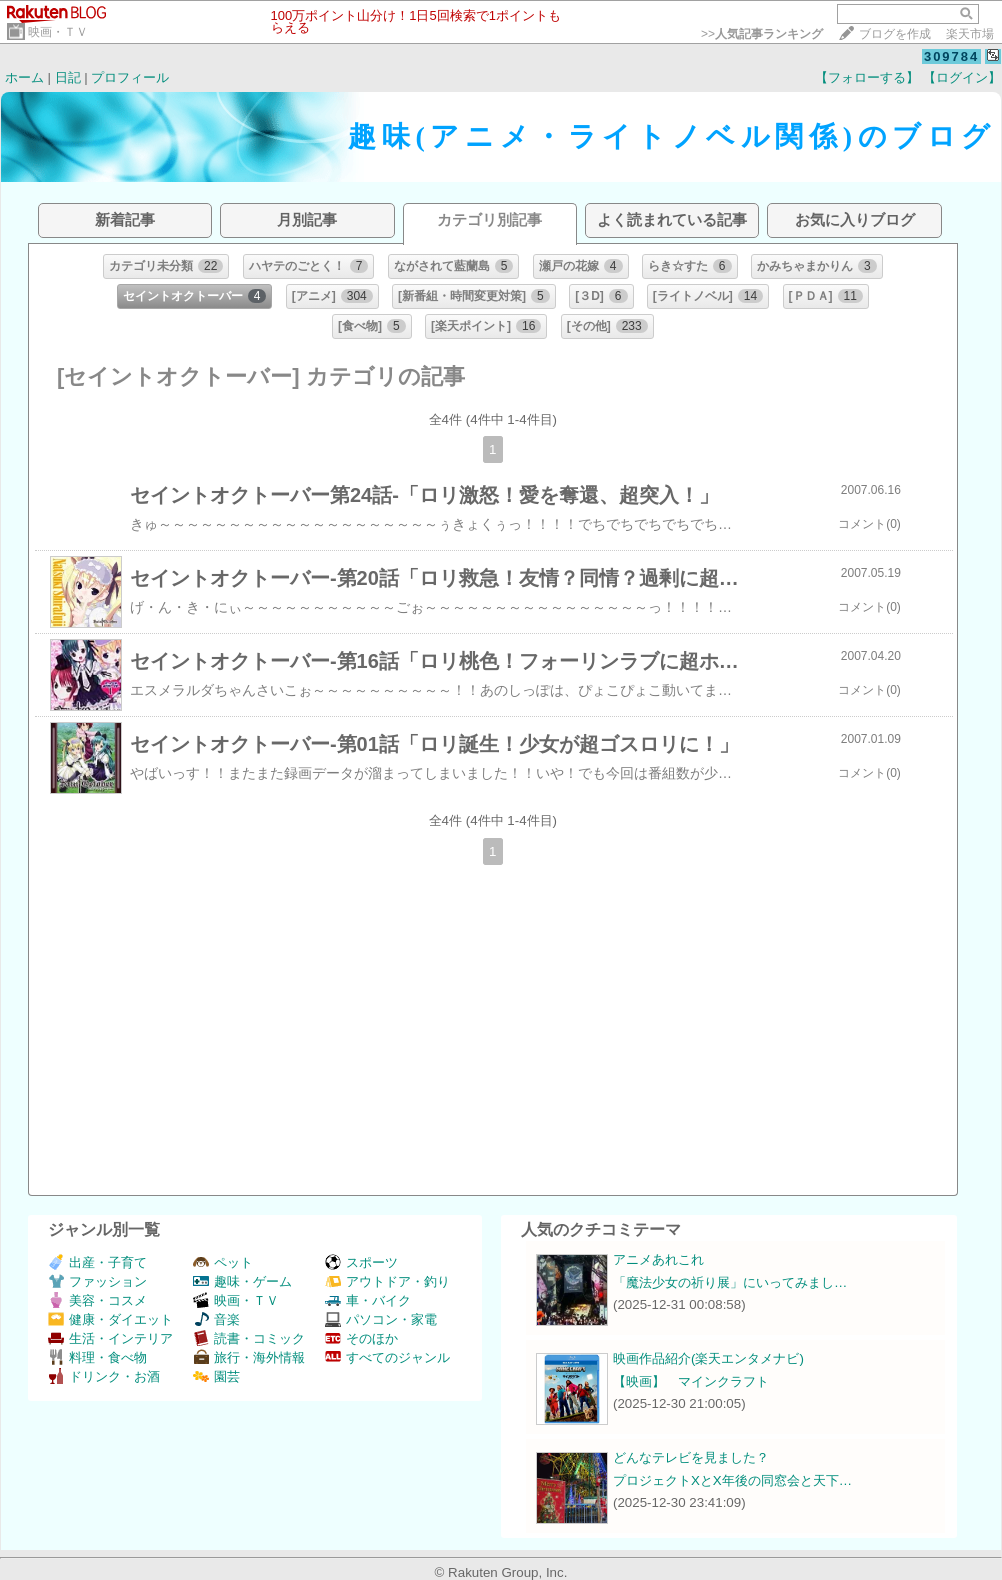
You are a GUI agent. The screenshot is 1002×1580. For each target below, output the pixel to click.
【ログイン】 (962, 77)
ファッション (97, 1281)
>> (762, 34)
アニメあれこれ (658, 1259)
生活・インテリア (110, 1338)
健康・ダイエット (110, 1319)
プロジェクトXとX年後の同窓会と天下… (732, 1480)
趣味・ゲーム (242, 1281)
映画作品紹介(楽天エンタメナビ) (708, 1358)
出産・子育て (97, 1262)
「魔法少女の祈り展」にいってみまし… (730, 1282)
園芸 (216, 1376)
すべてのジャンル (387, 1357)
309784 (951, 56)
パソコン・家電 (381, 1319)
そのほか (361, 1338)
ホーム (24, 77)
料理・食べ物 (97, 1357)
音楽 (216, 1319)
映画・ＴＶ (58, 32)
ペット (223, 1262)
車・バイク (368, 1300)
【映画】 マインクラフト (691, 1381)
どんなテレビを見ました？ (691, 1457)
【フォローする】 (867, 77)
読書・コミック (249, 1338)
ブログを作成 (895, 34)
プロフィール (130, 77)
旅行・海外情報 (249, 1357)
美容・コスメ (97, 1300)
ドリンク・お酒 (104, 1376)
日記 (68, 77)
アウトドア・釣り (387, 1281)
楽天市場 (970, 34)
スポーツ (361, 1262)
